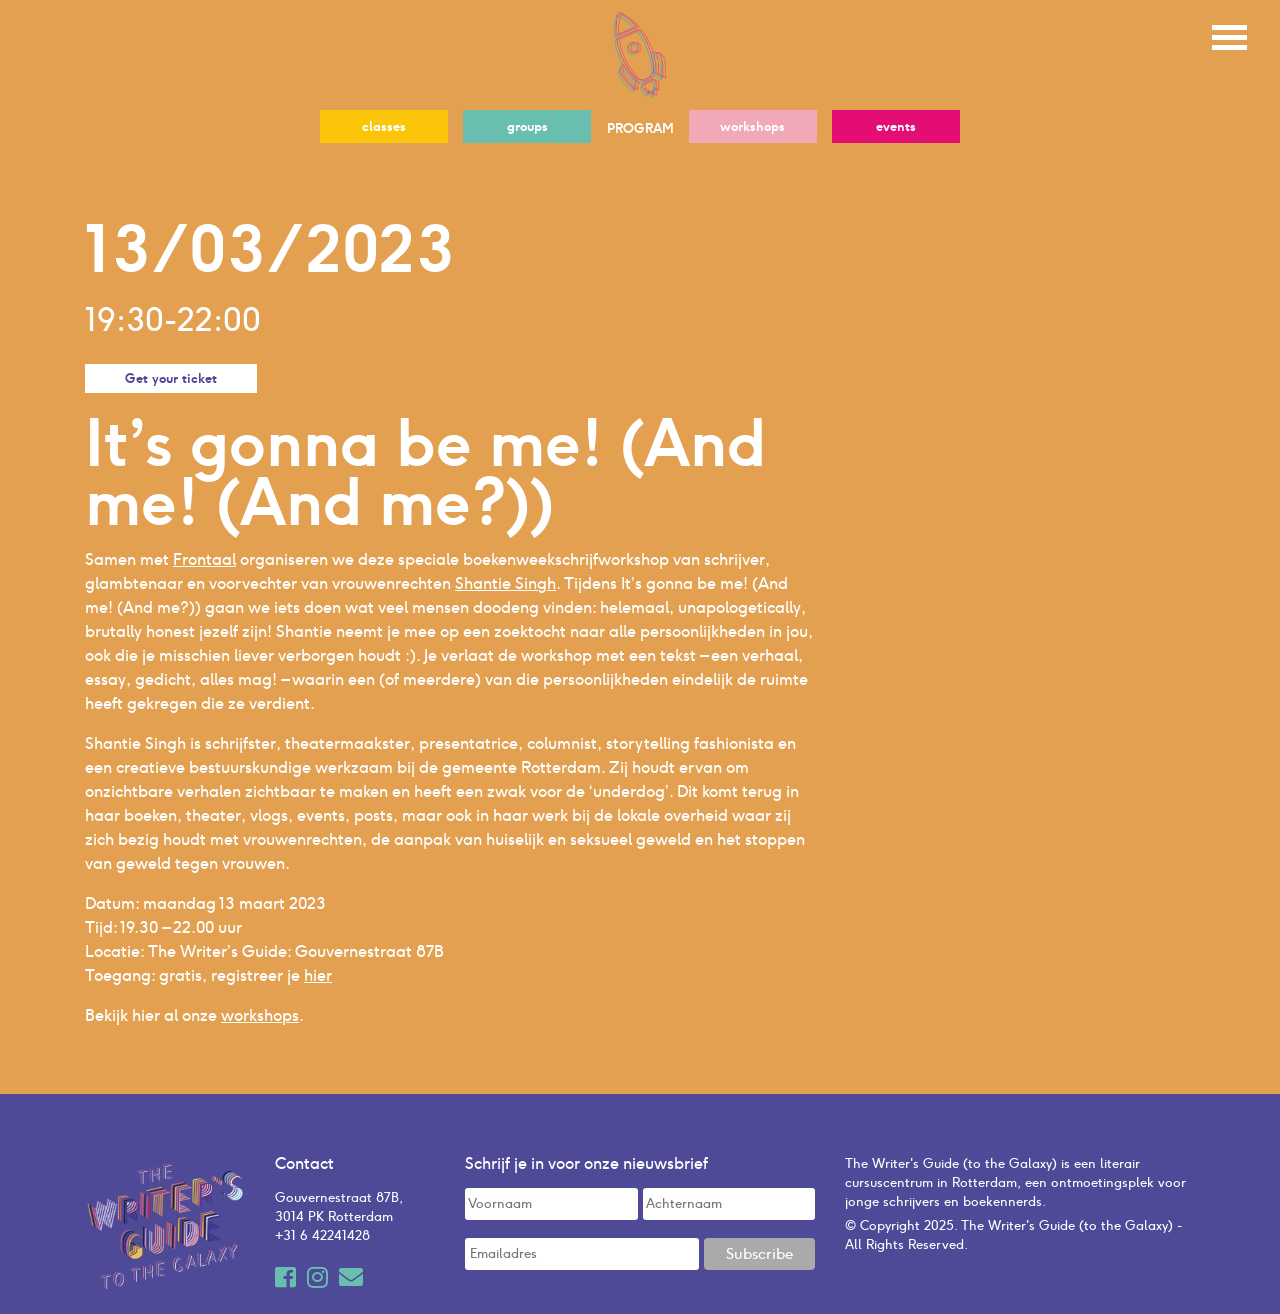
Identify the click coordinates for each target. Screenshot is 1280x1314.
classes (384, 126)
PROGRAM (640, 128)
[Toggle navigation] (1229, 35)
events (896, 126)
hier (318, 975)
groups (527, 126)
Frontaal (204, 559)
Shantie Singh (505, 583)
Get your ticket (171, 378)
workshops (752, 126)
